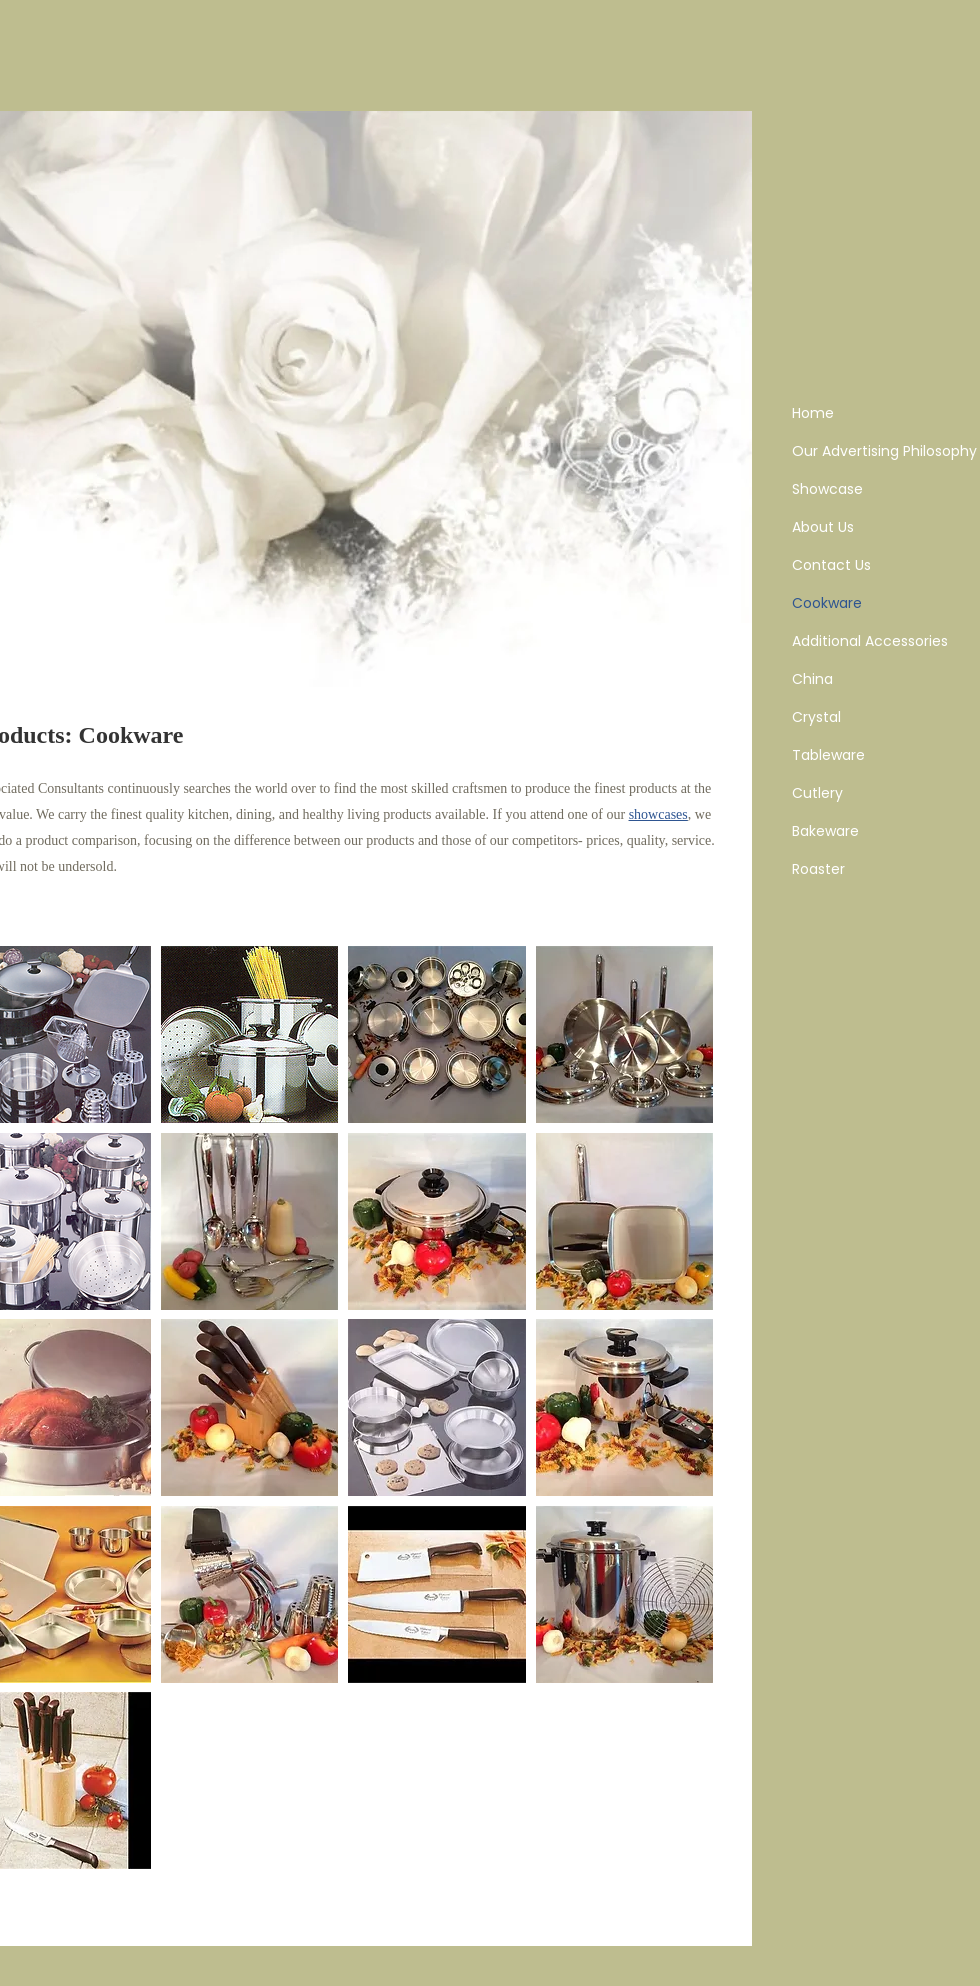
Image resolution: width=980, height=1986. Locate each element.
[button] (250, 1034)
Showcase (827, 489)
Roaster (818, 869)
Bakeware (825, 831)
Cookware (827, 603)
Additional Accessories (870, 641)
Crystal (816, 717)
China (812, 679)
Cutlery (817, 793)
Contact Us (831, 565)
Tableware (828, 755)
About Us (823, 527)
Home (813, 413)
